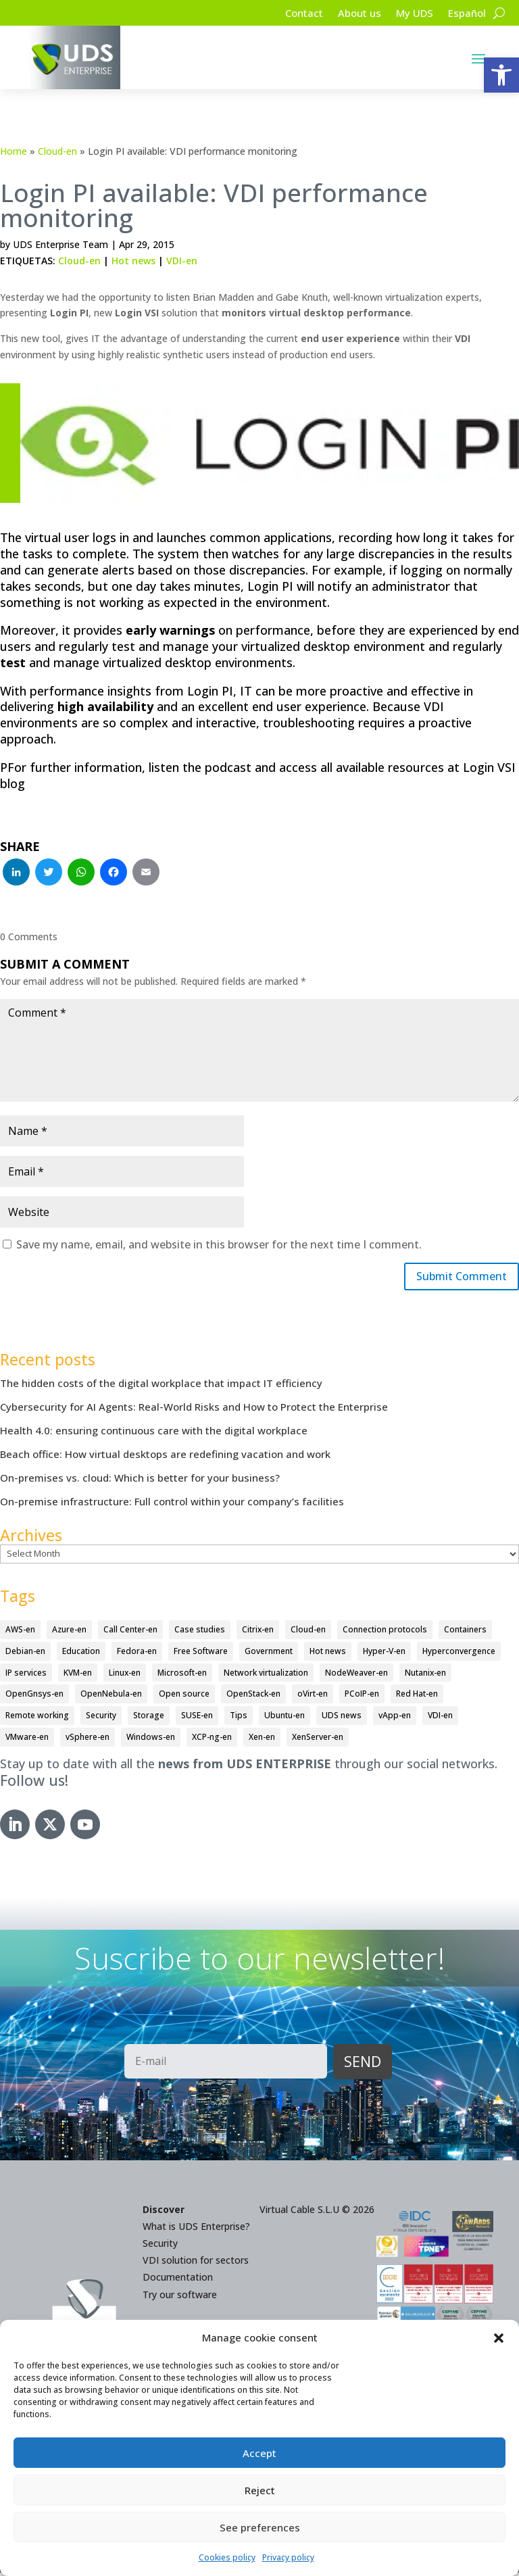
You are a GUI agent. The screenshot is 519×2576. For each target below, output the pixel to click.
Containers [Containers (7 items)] (465, 1632)
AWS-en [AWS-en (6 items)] (20, 1632)
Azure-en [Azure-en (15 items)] (69, 1632)
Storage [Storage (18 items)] (148, 1718)
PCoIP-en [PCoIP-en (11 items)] (362, 1697)
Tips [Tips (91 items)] (238, 1718)
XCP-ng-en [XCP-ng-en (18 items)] (212, 1740)
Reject (260, 2490)
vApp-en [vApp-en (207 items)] (394, 1718)
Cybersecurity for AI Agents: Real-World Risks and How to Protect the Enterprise (194, 1410)
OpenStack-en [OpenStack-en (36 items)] (253, 1697)
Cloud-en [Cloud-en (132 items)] (308, 1632)
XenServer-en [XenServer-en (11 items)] (317, 1740)
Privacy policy (288, 2557)
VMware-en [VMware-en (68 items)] (27, 1740)
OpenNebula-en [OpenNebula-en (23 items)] (111, 1697)
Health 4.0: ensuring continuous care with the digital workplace (153, 1433)
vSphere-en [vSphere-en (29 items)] (87, 1740)
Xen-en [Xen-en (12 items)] (262, 1740)
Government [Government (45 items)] (269, 1653)
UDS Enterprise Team (60, 244)
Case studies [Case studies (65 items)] (199, 1632)
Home (13, 151)
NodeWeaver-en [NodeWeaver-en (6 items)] (356, 1675)
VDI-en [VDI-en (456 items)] (440, 1718)
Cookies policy (227, 2557)
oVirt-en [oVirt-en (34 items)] (312, 1697)
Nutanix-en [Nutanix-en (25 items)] (425, 1675)
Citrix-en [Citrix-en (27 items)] (258, 1632)
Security (160, 2246)
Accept (259, 2453)
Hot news (133, 260)
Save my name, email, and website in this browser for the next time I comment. (219, 1244)
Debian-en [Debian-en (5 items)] (25, 1653)
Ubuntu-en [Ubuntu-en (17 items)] (284, 1718)
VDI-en (181, 260)
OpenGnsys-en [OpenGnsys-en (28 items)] (34, 1697)
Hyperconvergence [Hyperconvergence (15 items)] (458, 1653)
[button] (501, 75)
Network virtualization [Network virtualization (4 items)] (266, 1675)
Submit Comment (454, 1278)
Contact (295, 14)
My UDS (411, 14)
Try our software (180, 2297)
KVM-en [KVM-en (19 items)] (78, 1675)
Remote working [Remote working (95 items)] (37, 1718)
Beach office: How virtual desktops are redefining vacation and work (165, 1457)
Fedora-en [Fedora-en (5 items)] (137, 1653)
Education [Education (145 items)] (81, 1653)
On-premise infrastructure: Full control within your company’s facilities (172, 1504)
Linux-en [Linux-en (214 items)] (125, 1675)
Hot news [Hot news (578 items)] (328, 1653)
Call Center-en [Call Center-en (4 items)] (130, 1632)
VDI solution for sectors (196, 2263)
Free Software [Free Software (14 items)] (201, 1653)
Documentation (178, 2280)
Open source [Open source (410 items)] (184, 1697)
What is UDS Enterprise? (196, 2228)
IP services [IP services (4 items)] (26, 1675)
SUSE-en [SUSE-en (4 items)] (197, 1718)
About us (353, 14)
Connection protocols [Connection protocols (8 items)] (385, 1632)
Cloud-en (57, 151)
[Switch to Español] (466, 15)
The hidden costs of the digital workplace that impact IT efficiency (161, 1386)
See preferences (260, 2527)
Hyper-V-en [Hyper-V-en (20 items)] (384, 1653)
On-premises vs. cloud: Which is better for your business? (140, 1481)
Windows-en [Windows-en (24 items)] (150, 1740)
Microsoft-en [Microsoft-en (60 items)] (182, 1675)
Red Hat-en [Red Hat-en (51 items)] (417, 1697)
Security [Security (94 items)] (101, 1718)
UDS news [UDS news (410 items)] (342, 1718)
